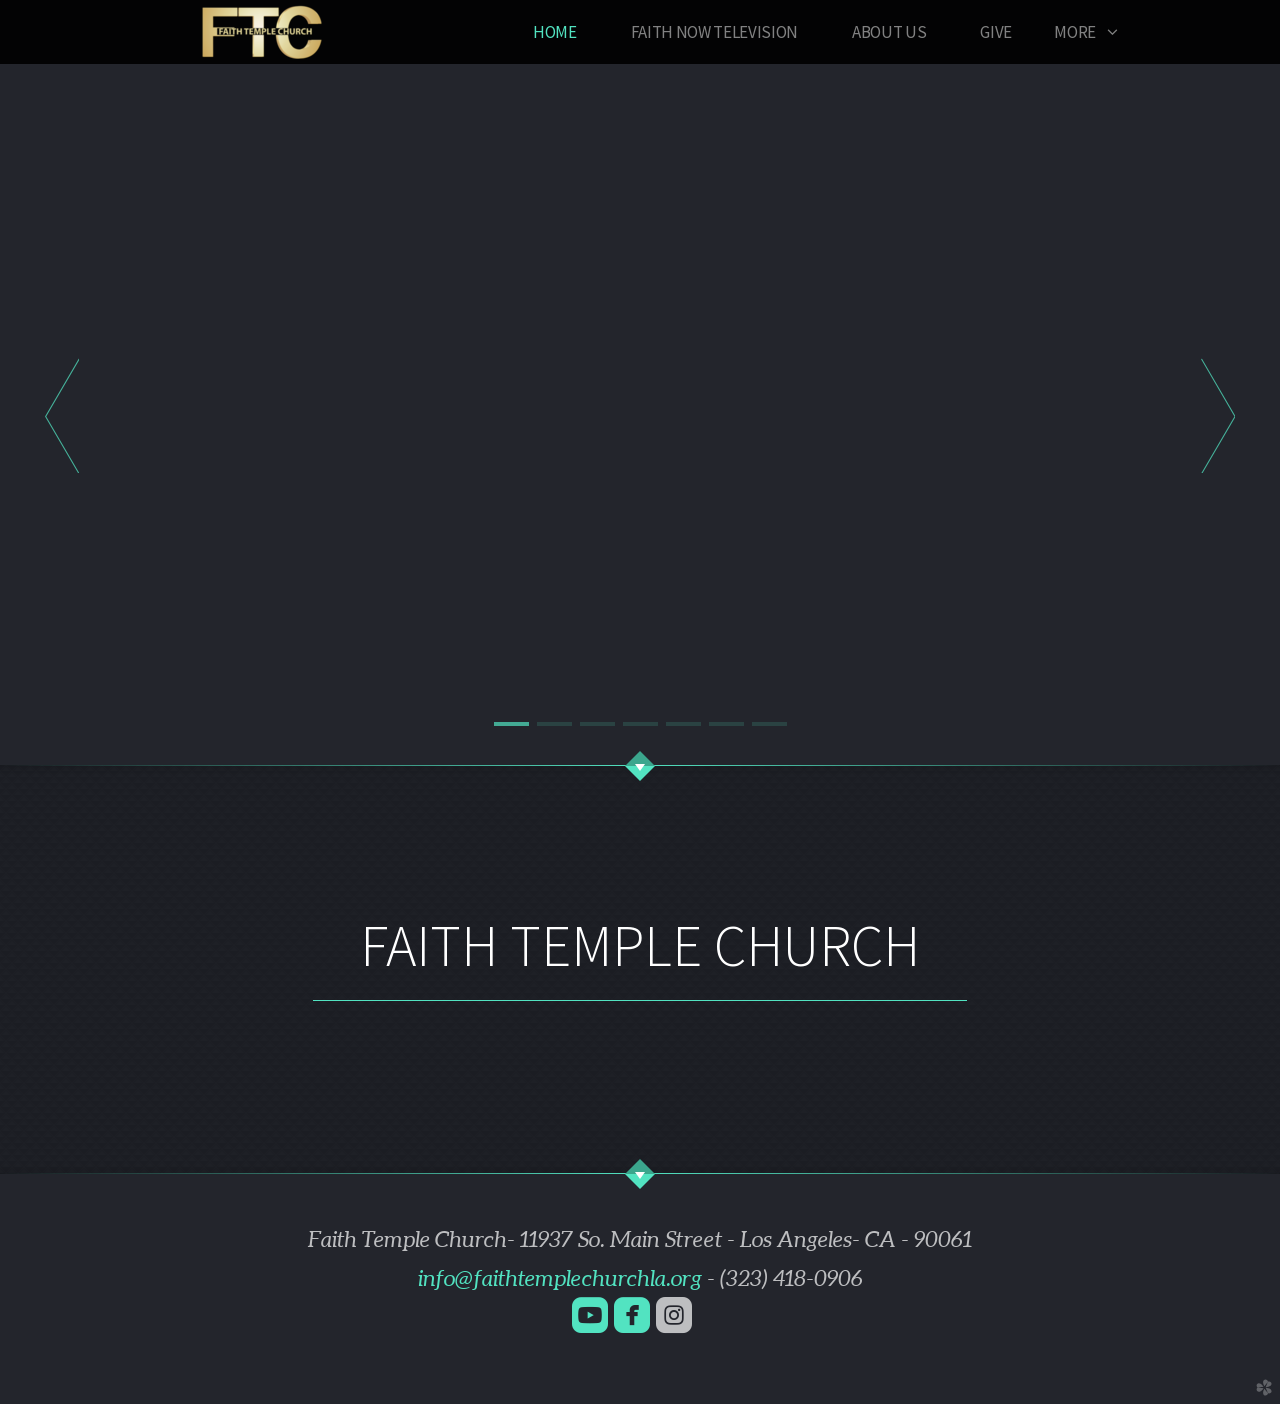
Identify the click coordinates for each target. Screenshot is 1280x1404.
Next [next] (1218, 415)
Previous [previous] (62, 415)
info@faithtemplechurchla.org (560, 1278)
